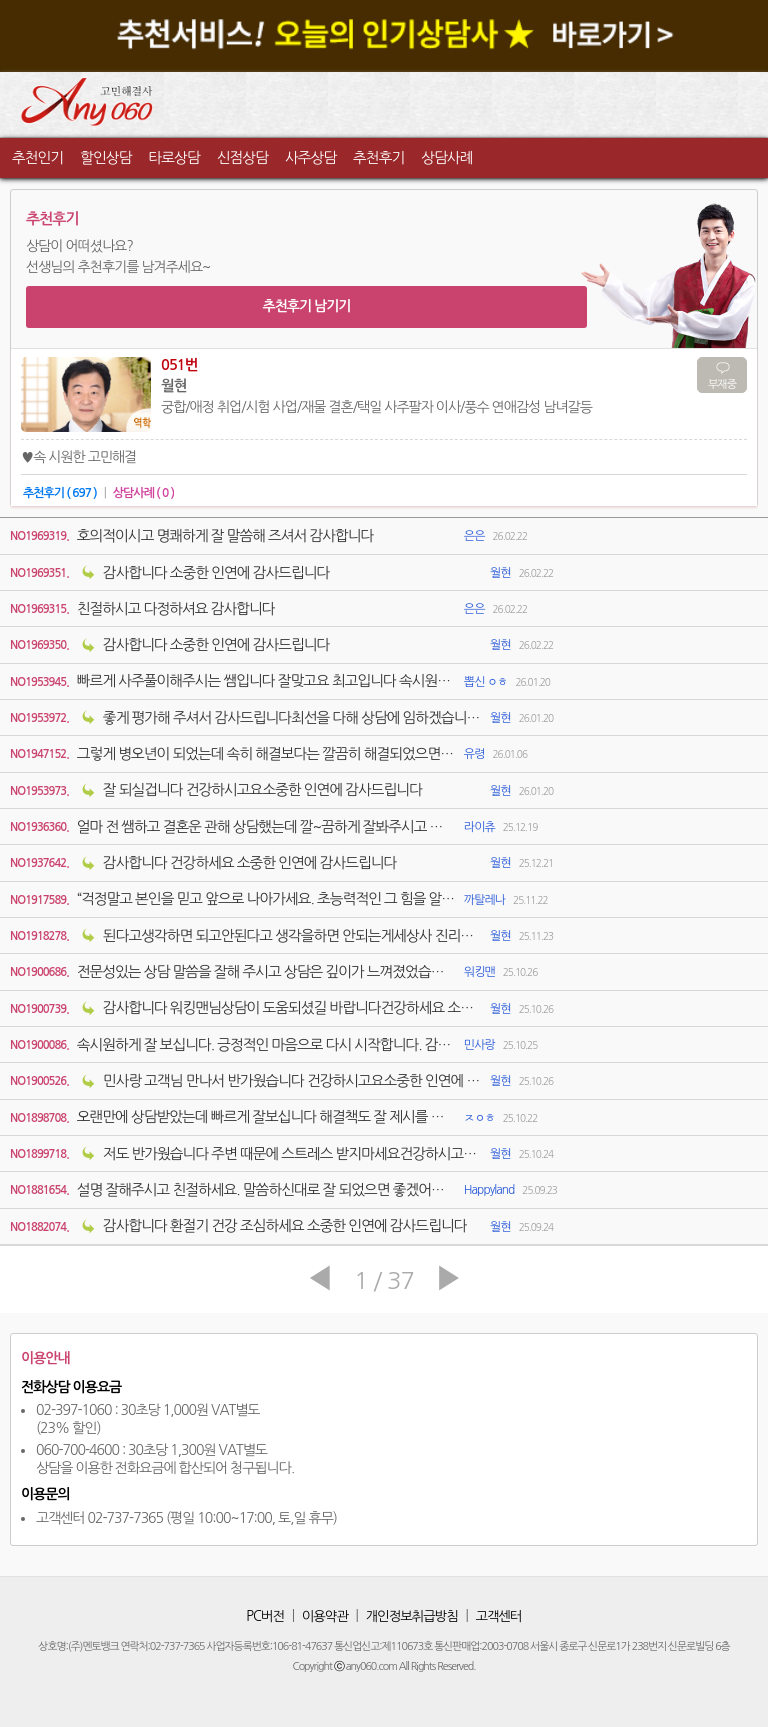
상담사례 (446, 157)
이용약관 (325, 1616)
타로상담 (173, 157)
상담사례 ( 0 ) (143, 493)
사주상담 (310, 157)
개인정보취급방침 (412, 1616)
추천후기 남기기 (306, 306)
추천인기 (37, 157)
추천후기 (378, 157)
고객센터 (499, 1616)
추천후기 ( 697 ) (60, 493)
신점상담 (242, 157)
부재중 (722, 384)
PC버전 (265, 1616)
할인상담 (105, 157)
